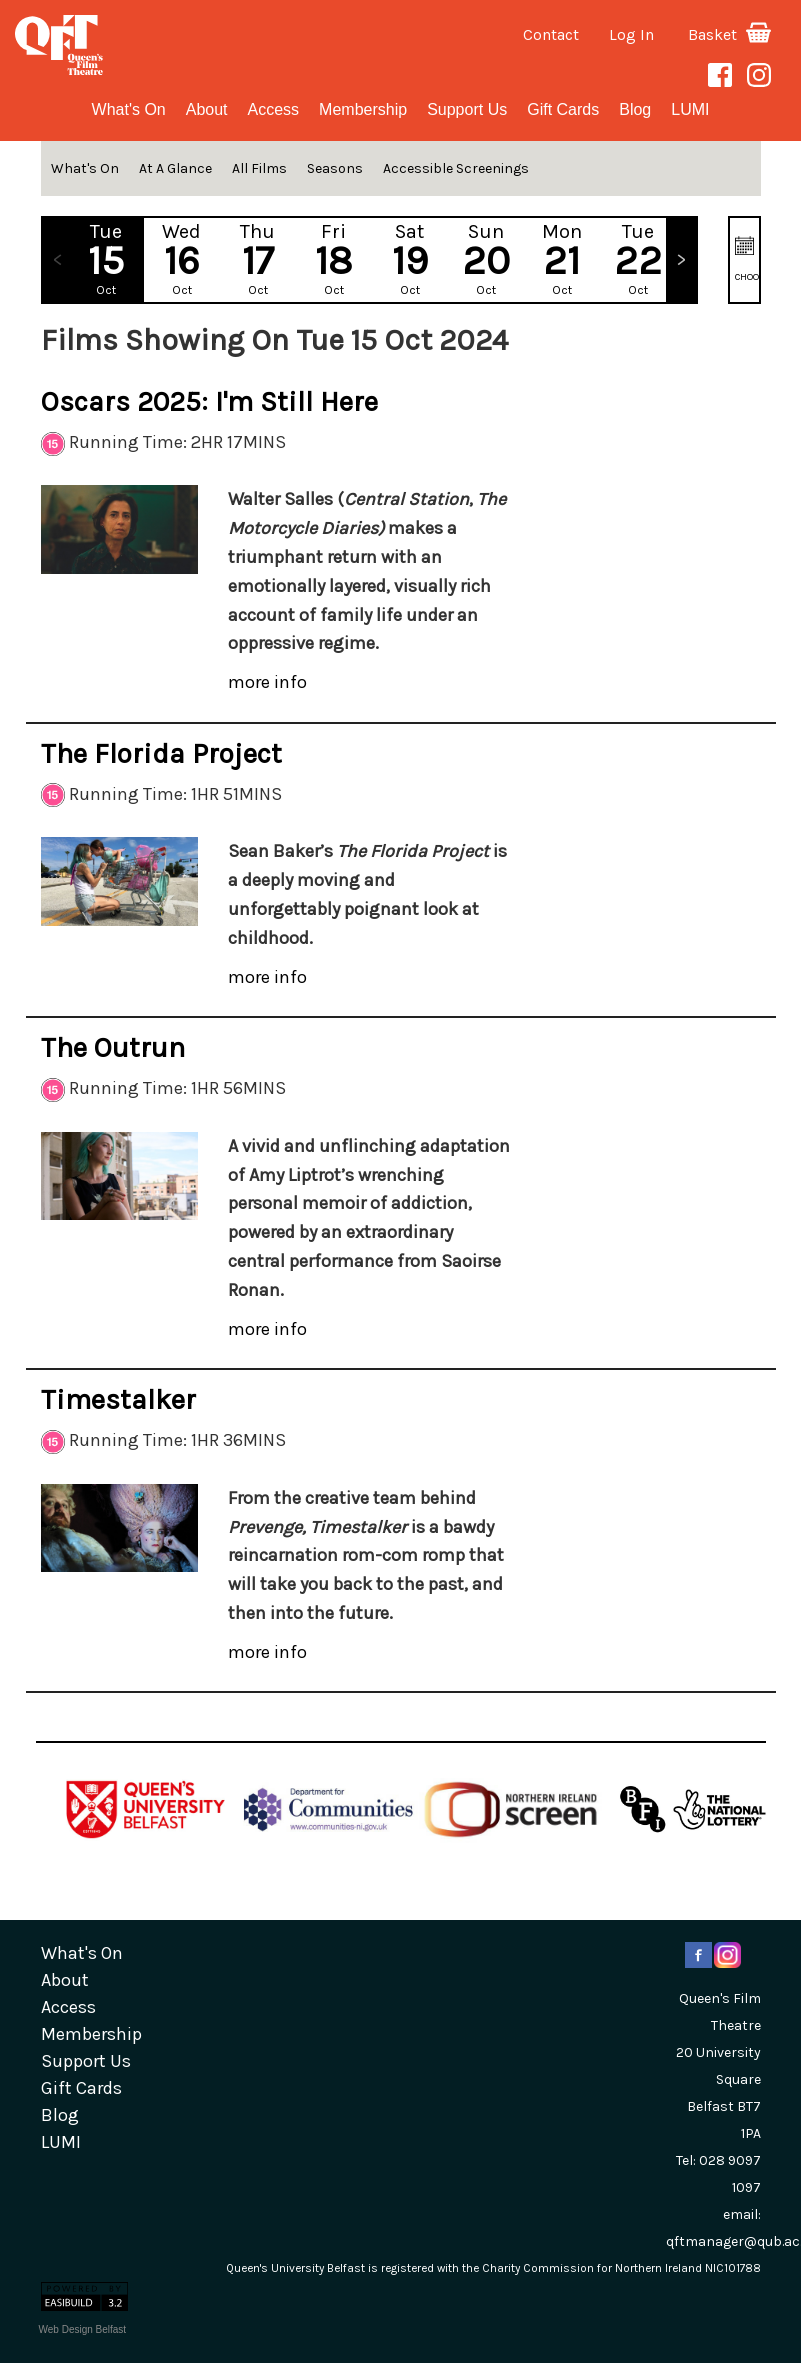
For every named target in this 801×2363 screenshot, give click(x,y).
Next (681, 260)
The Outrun (113, 1047)
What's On (129, 109)
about (207, 109)
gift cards (563, 109)
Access (274, 109)
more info (267, 682)
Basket (729, 34)
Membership (363, 109)
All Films (259, 168)
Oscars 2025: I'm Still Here (209, 401)
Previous (58, 260)
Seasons (335, 168)
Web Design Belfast (83, 2329)
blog (635, 109)
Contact (551, 34)
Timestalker (118, 1399)
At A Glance (175, 168)
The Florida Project (161, 753)
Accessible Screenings (456, 168)
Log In (631, 34)
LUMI (690, 109)
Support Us (467, 109)
